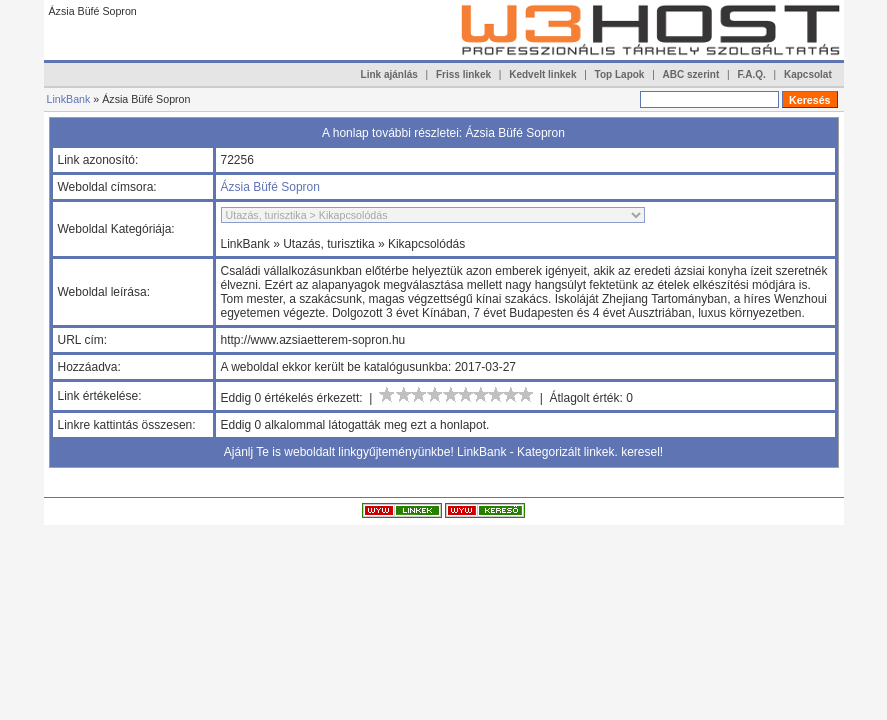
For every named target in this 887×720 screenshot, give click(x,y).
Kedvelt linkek (542, 74)
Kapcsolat (808, 74)
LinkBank (69, 99)
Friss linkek (463, 74)
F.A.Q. (751, 74)
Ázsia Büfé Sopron (270, 187)
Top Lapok (620, 74)
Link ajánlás (389, 74)
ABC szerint (691, 74)
